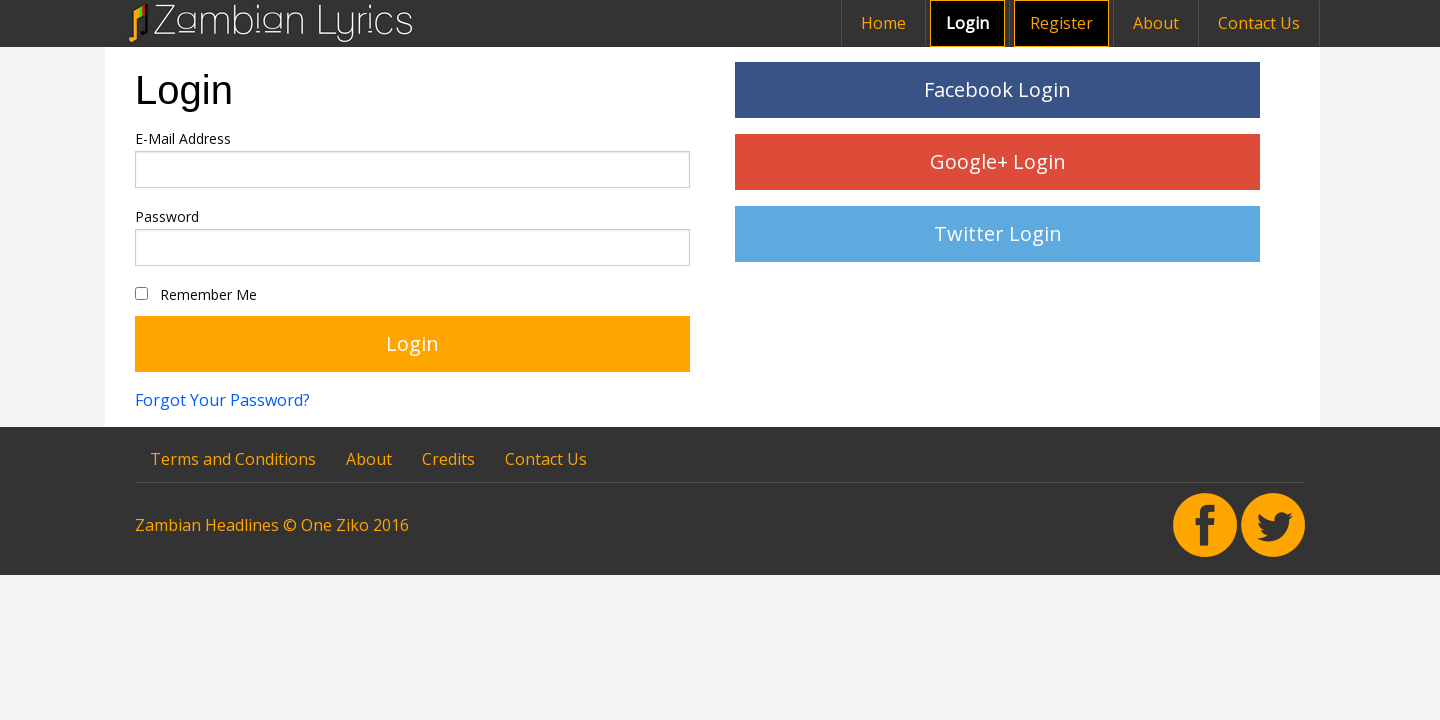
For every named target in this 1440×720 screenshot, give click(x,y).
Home (883, 23)
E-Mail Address (183, 138)
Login (967, 23)
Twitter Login (998, 233)
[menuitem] (841, 23)
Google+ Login (998, 161)
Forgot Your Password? (222, 400)
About (1156, 23)
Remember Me (196, 294)
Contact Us (1259, 23)
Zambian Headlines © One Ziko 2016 (272, 525)
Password (167, 216)
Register (1061, 23)
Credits (448, 459)
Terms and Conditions (233, 459)
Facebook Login (997, 89)
